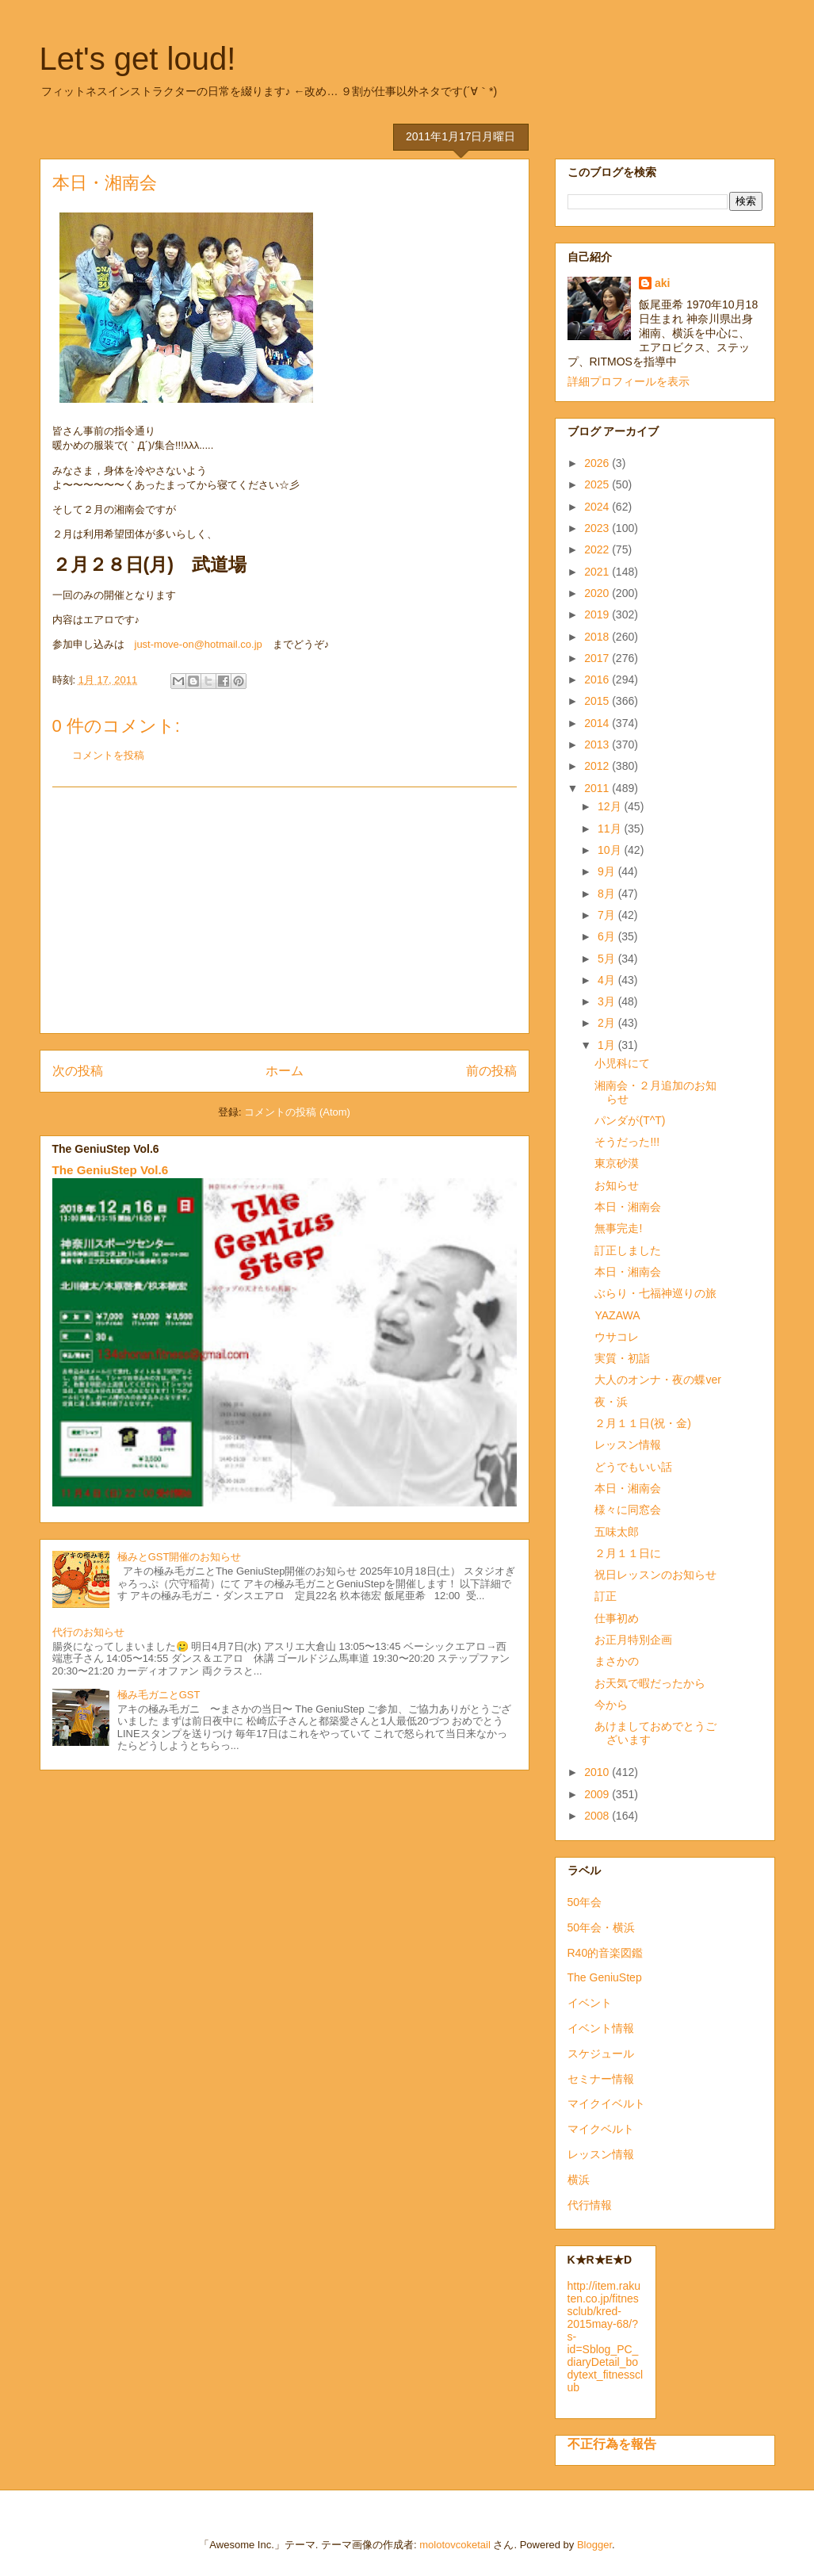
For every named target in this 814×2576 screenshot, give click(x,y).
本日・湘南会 (627, 1206)
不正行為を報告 (612, 2443)
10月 (611, 850)
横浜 (579, 2179)
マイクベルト (601, 2128)
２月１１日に (627, 1553)
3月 (608, 1001)
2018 (598, 636)
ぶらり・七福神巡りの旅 (655, 1293)
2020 (598, 593)
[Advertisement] (284, 910)
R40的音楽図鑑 (606, 1952)
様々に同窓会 (627, 1509)
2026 (598, 463)
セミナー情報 (601, 2079)
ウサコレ (616, 1336)
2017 (598, 658)
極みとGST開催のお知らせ (179, 1557)
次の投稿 (77, 1070)
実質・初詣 (622, 1358)
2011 (598, 788)
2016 (598, 679)
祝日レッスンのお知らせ (655, 1574)
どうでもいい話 (633, 1466)
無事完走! (618, 1228)
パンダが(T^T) (629, 1120)
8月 (608, 893)
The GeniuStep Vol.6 (110, 1170)
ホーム (285, 1070)
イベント (590, 2002)
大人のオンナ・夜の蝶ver (657, 1379)
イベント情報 (601, 2028)
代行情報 (590, 2205)
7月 (608, 915)
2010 (598, 1772)
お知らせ (616, 1185)
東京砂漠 (616, 1163)
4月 (608, 980)
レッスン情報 (627, 1444)
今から (611, 1704)
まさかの (616, 1661)
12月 (611, 806)
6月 (608, 936)
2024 (598, 506)
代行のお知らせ (88, 1632)
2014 (598, 723)
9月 (608, 871)
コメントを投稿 (108, 755)
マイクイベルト (606, 2103)
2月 (608, 1022)
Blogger (594, 2545)
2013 (598, 744)
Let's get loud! (138, 58)
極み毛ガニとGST (159, 1695)
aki (662, 283)
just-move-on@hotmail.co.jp (198, 644)
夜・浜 (611, 1401)
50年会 (585, 1902)
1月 (608, 1045)
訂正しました (627, 1250)
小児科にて (622, 1063)
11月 (611, 828)
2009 (598, 1794)
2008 (598, 1815)
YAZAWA (617, 1315)
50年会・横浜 (602, 1927)
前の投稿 (491, 1070)
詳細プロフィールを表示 (629, 381)
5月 (608, 958)
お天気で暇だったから (649, 1683)
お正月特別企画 (633, 1639)
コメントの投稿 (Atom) (297, 1112)
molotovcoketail (455, 2545)
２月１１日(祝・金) (642, 1423)
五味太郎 (616, 1531)
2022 (598, 549)
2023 (598, 528)
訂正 (605, 1596)
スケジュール (601, 2053)
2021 (598, 571)
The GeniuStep (605, 1977)
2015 (598, 701)
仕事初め (616, 1618)
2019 (598, 614)
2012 (598, 766)
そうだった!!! (626, 1141)
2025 (598, 484)
